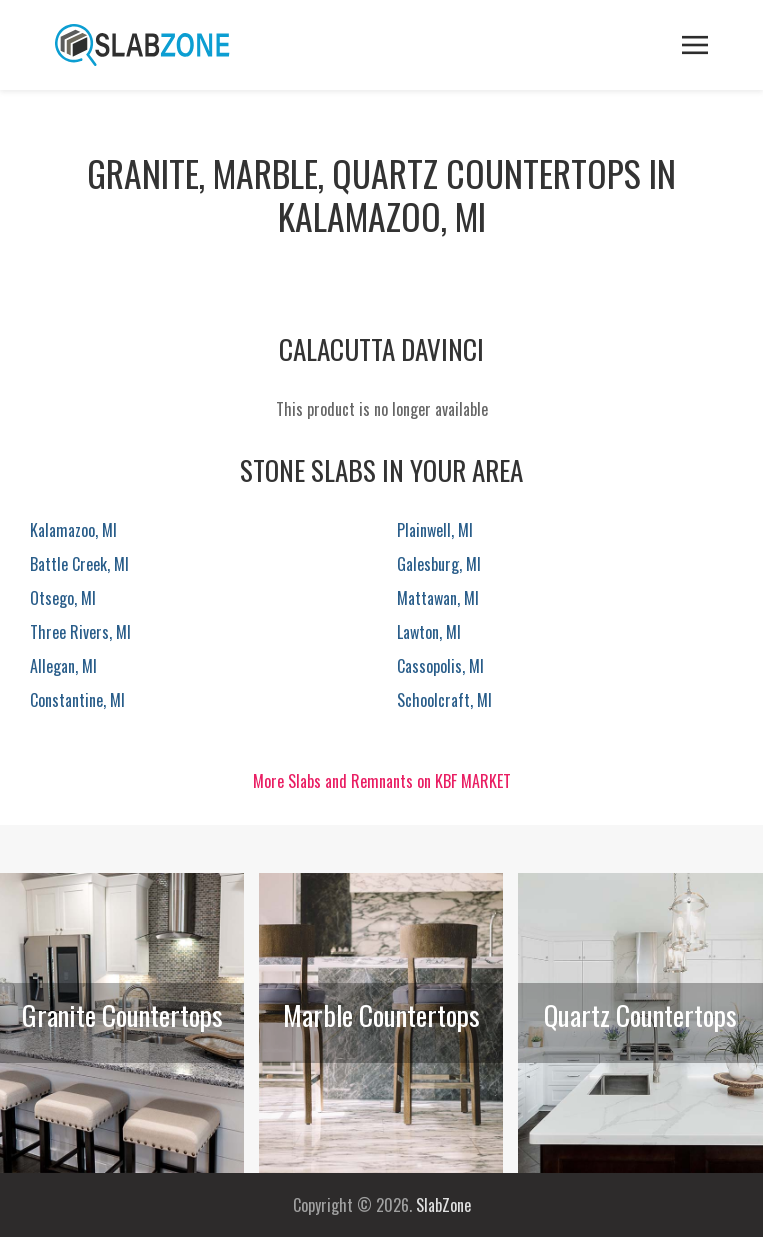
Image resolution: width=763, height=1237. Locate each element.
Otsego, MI (63, 598)
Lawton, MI (429, 632)
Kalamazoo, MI (73, 530)
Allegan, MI (63, 666)
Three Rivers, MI (80, 632)
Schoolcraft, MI (444, 700)
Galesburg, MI (439, 564)
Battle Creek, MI (79, 564)
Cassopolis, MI (440, 666)
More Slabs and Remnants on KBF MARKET (382, 781)
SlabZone (443, 1205)
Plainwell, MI (435, 530)
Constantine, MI (77, 700)
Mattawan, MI (438, 598)
